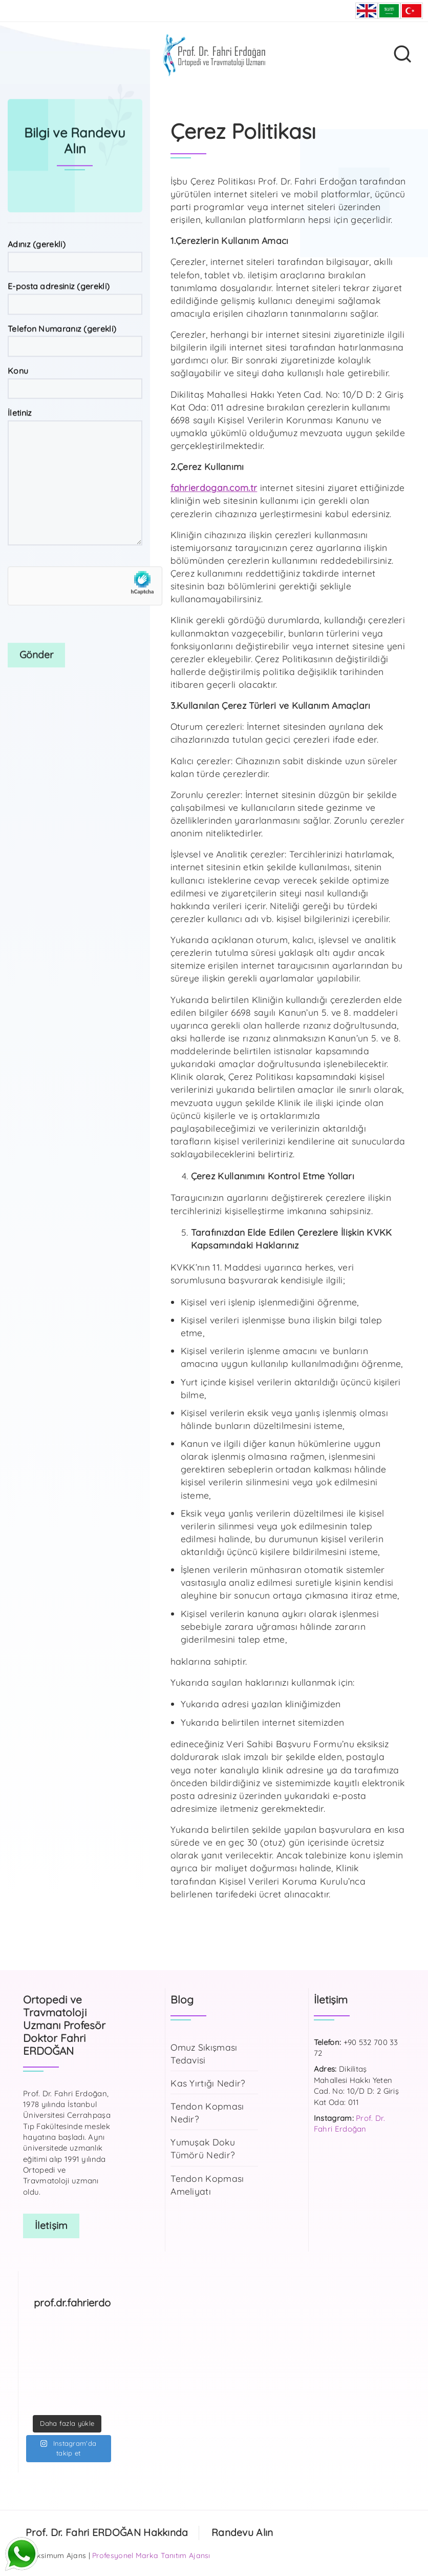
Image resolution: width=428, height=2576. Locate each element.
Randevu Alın (242, 2532)
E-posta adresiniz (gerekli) (75, 374)
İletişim (51, 2225)
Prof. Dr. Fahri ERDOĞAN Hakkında (107, 2532)
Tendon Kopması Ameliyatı (207, 2185)
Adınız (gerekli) (75, 332)
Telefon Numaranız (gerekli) (75, 416)
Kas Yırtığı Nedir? (207, 2083)
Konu (75, 458)
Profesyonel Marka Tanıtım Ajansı (151, 2555)
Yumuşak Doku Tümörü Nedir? (202, 2148)
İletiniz (75, 553)
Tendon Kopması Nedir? (207, 2112)
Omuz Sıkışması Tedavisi (203, 2053)
